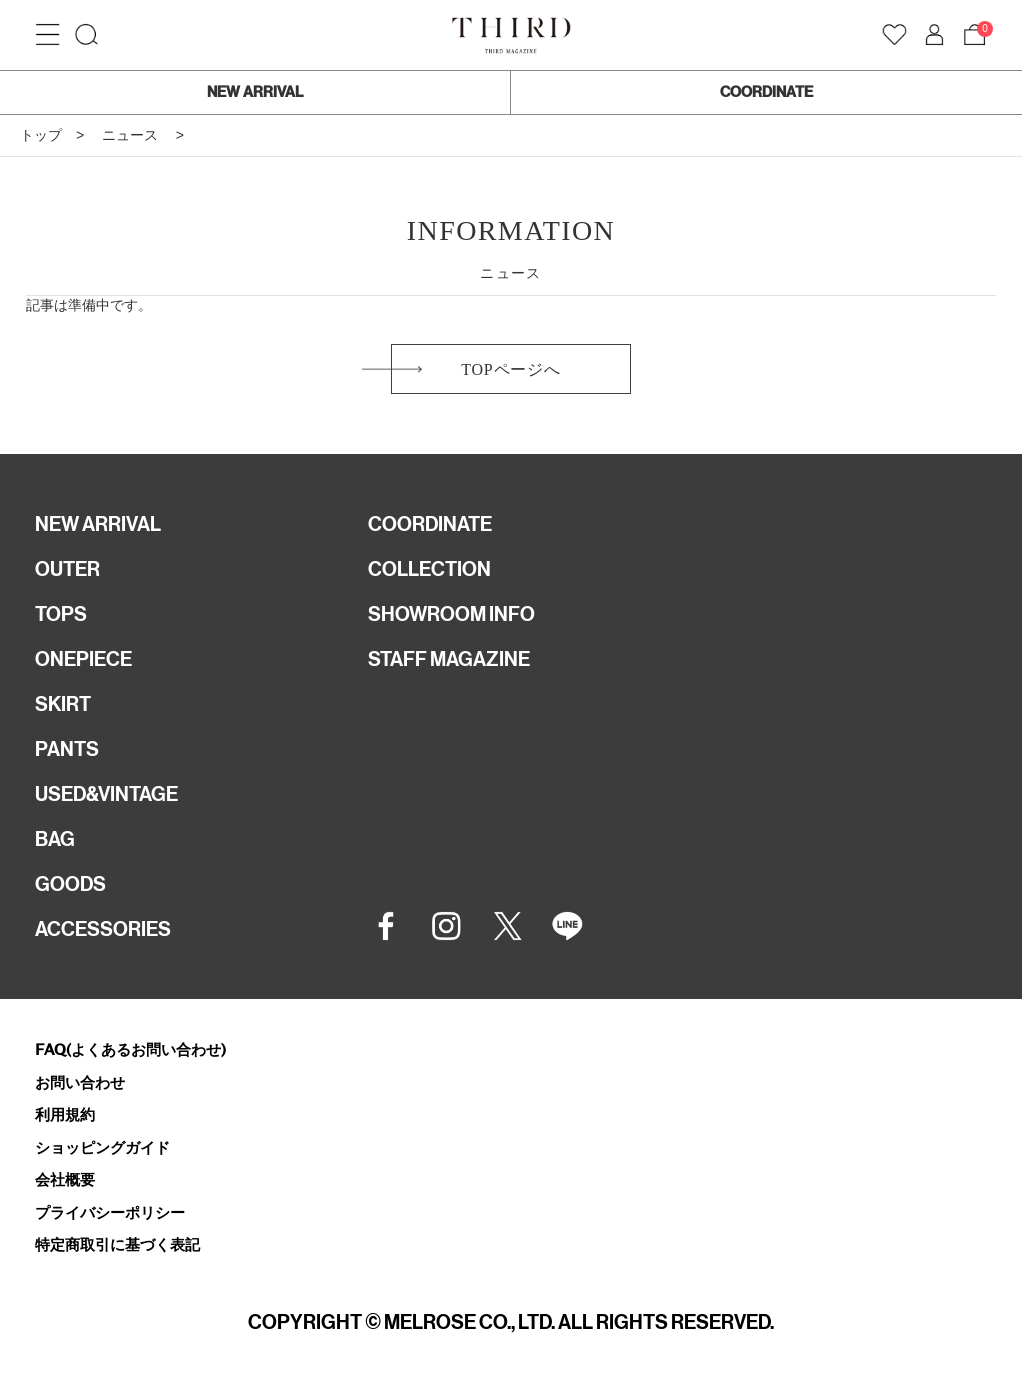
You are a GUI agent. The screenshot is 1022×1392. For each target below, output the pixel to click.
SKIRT (63, 704)
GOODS (70, 884)
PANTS (67, 749)
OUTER (67, 569)
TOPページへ (511, 369)
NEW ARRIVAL (255, 92)
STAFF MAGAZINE (449, 659)
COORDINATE (766, 92)
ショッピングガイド (102, 1147)
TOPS (61, 614)
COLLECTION (429, 569)
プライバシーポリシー (110, 1212)
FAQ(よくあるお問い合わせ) (130, 1049)
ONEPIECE (83, 659)
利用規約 (65, 1114)
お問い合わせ (80, 1082)
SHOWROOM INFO (451, 614)
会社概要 (65, 1179)
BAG (55, 839)
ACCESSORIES (103, 929)
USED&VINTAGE (106, 794)
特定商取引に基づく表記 (117, 1244)
